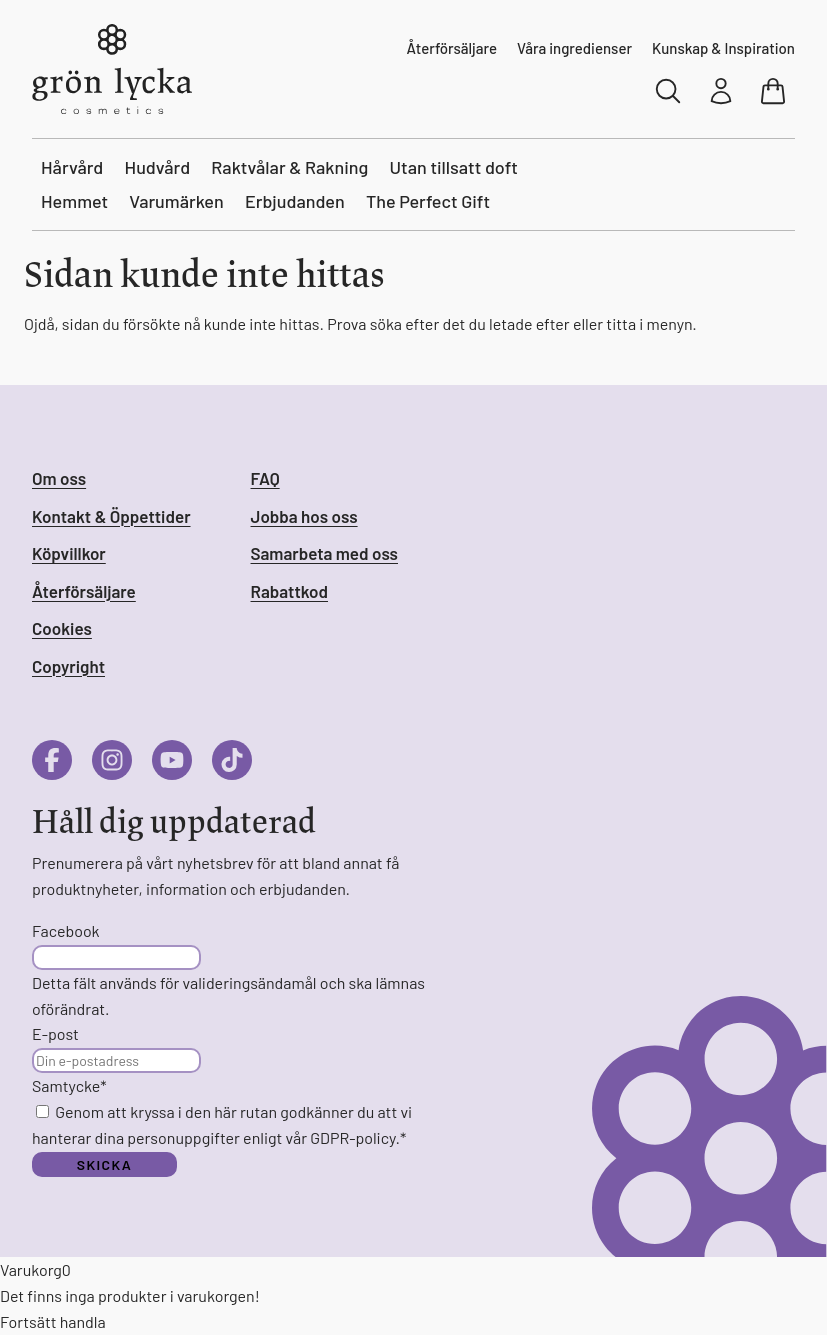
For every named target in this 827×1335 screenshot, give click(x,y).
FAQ (265, 478)
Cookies (62, 628)
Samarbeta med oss (324, 553)
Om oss (59, 478)
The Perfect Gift (428, 201)
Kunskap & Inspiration (723, 48)
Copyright (68, 666)
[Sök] (669, 91)
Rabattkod (289, 591)
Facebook (66, 930)
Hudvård (158, 167)
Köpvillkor (69, 553)
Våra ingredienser (574, 48)
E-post (55, 1033)
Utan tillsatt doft (454, 167)
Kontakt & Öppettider (111, 516)
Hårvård (72, 167)
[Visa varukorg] (775, 91)
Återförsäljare (452, 48)
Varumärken (176, 201)
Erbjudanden (295, 201)
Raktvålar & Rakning (289, 167)
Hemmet (74, 201)
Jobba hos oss (304, 516)
